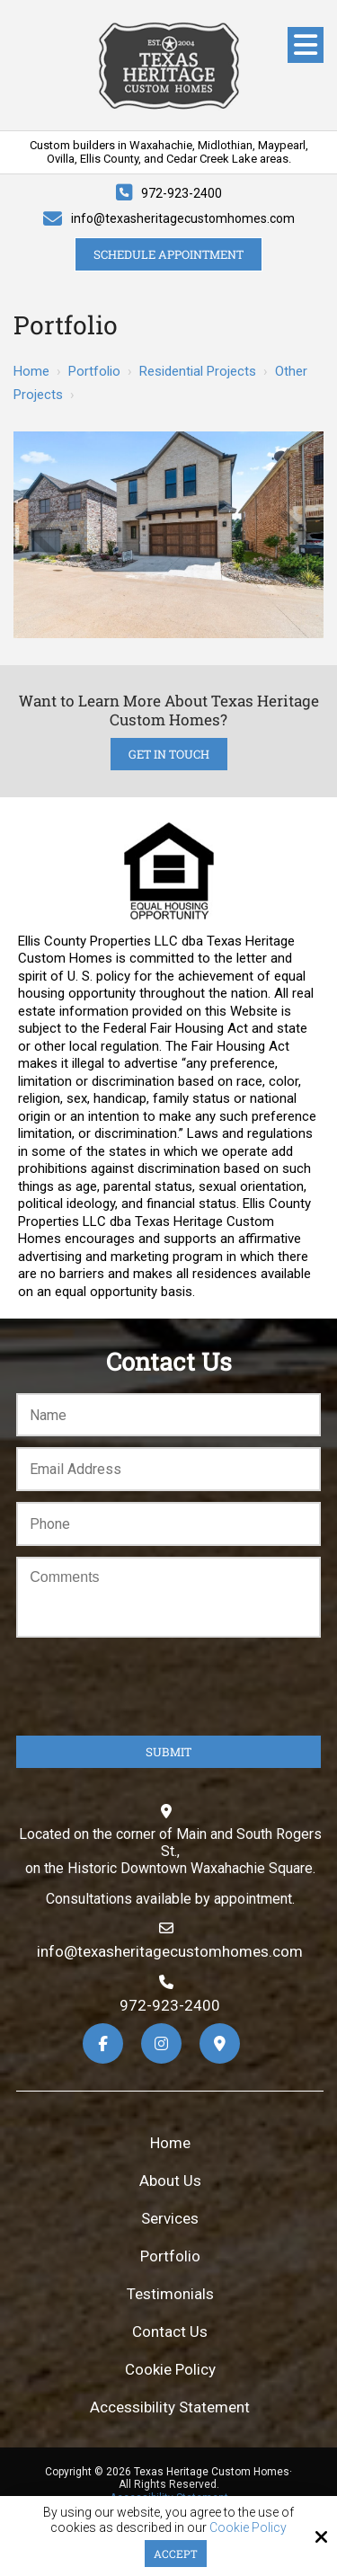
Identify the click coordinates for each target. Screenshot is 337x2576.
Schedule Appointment (168, 254)
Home (31, 371)
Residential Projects (197, 371)
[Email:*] (168, 1469)
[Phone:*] (168, 1524)
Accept (176, 2553)
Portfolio (94, 371)
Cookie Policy (248, 2527)
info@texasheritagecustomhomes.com (183, 218)
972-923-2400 (181, 193)
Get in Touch (169, 754)
